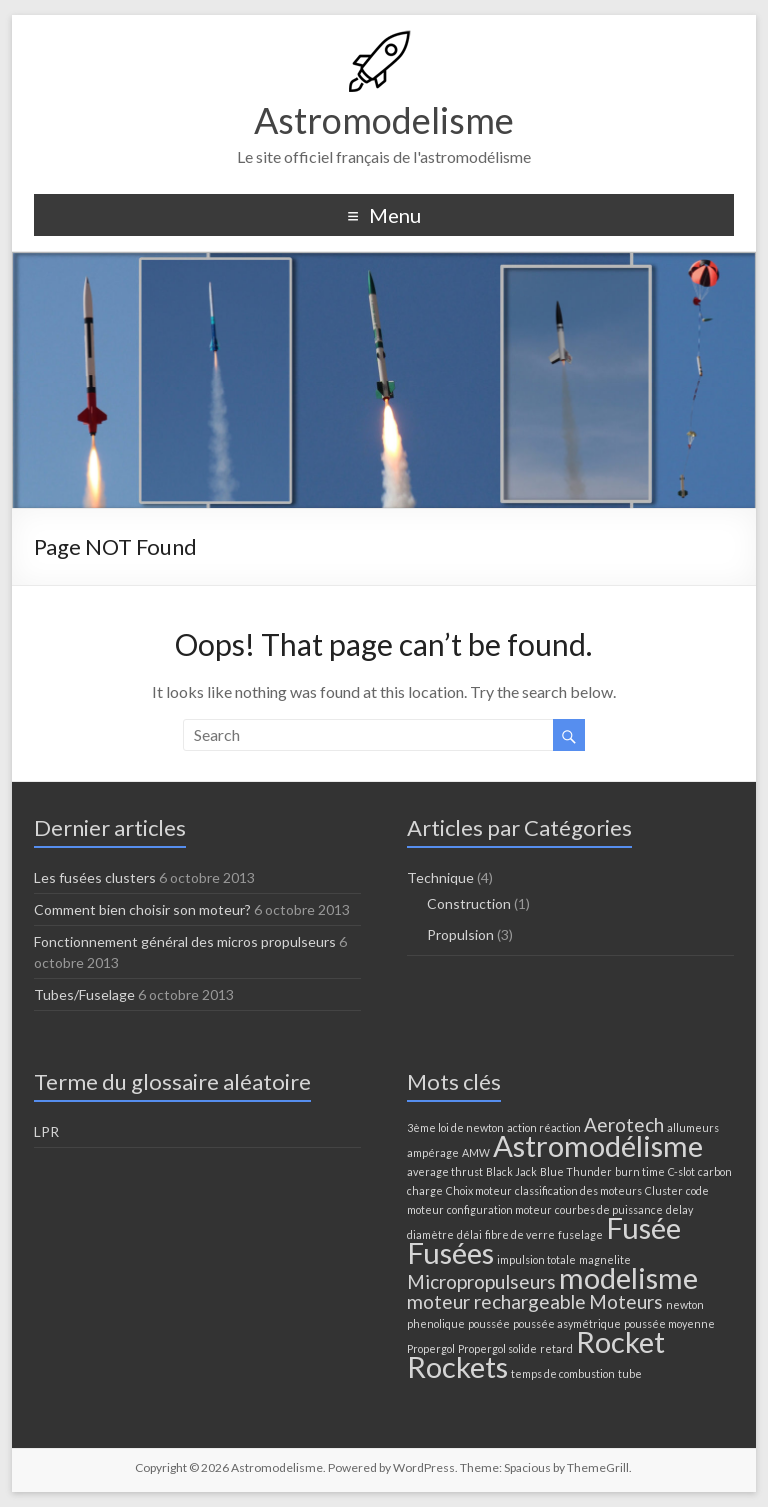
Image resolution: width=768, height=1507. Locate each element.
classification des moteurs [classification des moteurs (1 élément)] (578, 1190)
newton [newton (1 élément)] (685, 1304)
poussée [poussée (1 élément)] (489, 1323)
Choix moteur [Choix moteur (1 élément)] (479, 1190)
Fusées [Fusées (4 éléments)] (450, 1252)
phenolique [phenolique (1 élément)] (436, 1323)
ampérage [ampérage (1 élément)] (433, 1152)
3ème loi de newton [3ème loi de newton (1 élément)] (455, 1127)
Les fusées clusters (95, 877)
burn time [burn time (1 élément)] (640, 1171)
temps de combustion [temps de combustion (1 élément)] (563, 1373)
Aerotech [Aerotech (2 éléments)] (624, 1124)
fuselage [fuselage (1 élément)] (580, 1234)
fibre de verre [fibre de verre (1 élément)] (520, 1234)
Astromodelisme (384, 120)
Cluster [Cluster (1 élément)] (664, 1190)
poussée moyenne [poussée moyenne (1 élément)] (669, 1323)
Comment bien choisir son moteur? (142, 909)
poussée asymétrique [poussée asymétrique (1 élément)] (567, 1323)
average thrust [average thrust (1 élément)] (445, 1171)
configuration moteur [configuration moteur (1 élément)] (499, 1209)
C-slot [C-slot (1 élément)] (681, 1171)
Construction (469, 903)
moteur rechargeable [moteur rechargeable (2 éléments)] (496, 1301)
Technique (440, 877)
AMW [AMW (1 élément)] (476, 1152)
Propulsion (460, 934)
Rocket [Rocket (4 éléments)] (620, 1341)
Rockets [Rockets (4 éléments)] (457, 1366)
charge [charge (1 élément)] (425, 1190)
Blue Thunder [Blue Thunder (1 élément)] (576, 1171)
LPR (46, 1131)
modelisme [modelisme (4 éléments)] (628, 1277)
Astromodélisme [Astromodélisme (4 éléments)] (598, 1145)
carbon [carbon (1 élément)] (715, 1171)
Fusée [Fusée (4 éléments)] (643, 1227)
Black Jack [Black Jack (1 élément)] (511, 1171)
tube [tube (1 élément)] (630, 1373)
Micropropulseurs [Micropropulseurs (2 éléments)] (481, 1281)
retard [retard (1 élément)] (556, 1348)
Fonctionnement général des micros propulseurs (185, 941)
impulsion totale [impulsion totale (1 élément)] (536, 1259)
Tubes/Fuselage (84, 994)
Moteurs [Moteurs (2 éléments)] (626, 1301)
